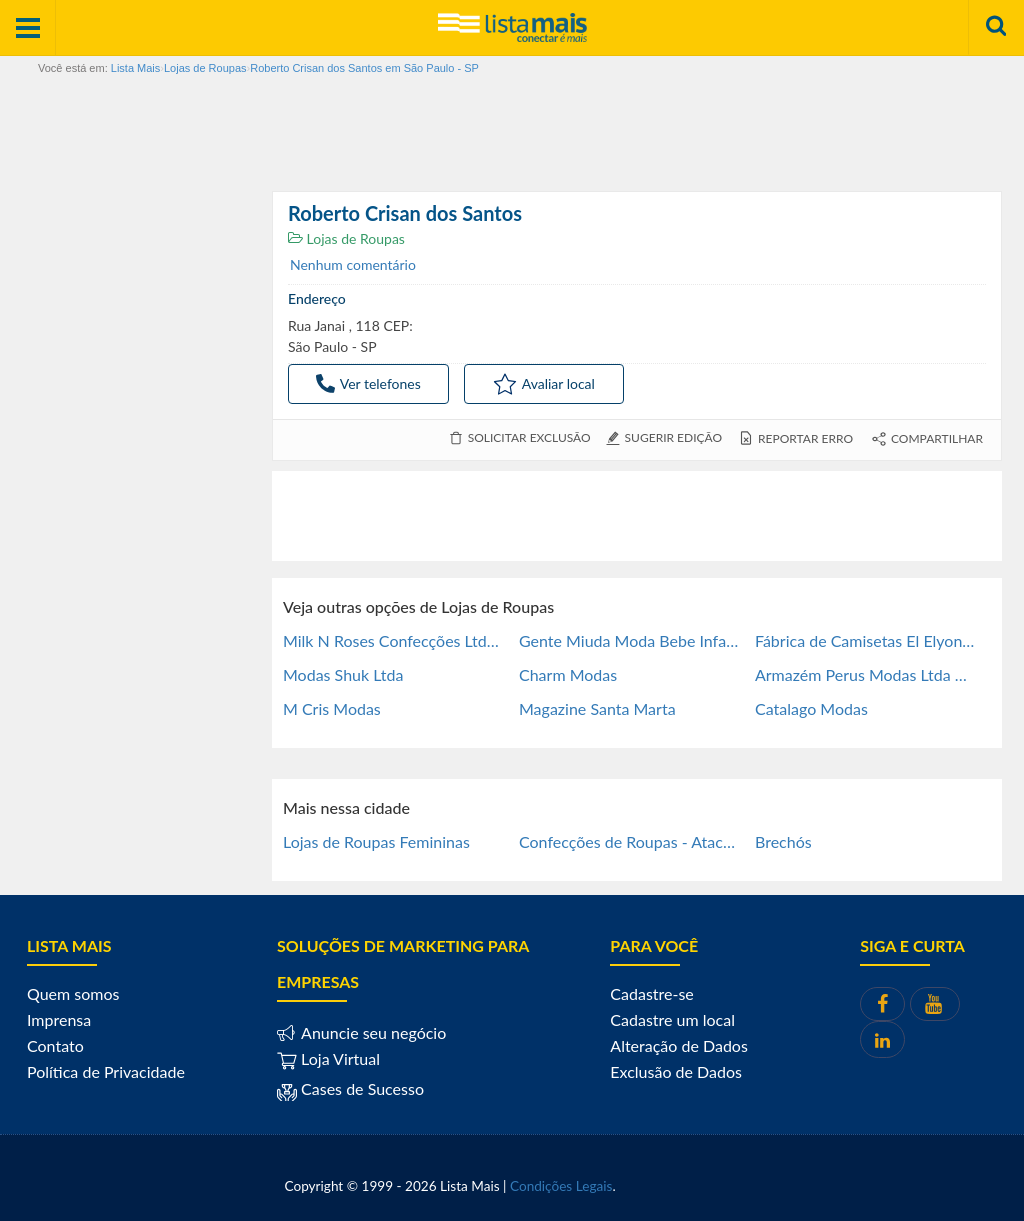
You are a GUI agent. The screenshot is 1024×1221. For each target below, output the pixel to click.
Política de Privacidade (106, 1071)
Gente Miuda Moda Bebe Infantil (628, 640)
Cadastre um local (672, 1019)
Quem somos (73, 993)
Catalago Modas (811, 708)
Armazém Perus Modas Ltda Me (864, 674)
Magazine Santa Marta (597, 708)
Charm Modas (568, 674)
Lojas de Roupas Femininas (376, 841)
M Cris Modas (332, 708)
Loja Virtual (328, 1058)
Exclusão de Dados (676, 1071)
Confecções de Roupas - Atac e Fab (628, 841)
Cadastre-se (651, 993)
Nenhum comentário (353, 264)
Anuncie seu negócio (371, 1032)
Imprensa (59, 1019)
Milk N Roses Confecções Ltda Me (392, 640)
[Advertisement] (637, 516)
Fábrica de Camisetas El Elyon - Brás (864, 640)
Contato (55, 1045)
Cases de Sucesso (360, 1088)
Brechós (783, 841)
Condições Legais (561, 1186)
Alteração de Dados (679, 1045)
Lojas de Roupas (346, 238)
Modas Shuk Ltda (343, 674)
